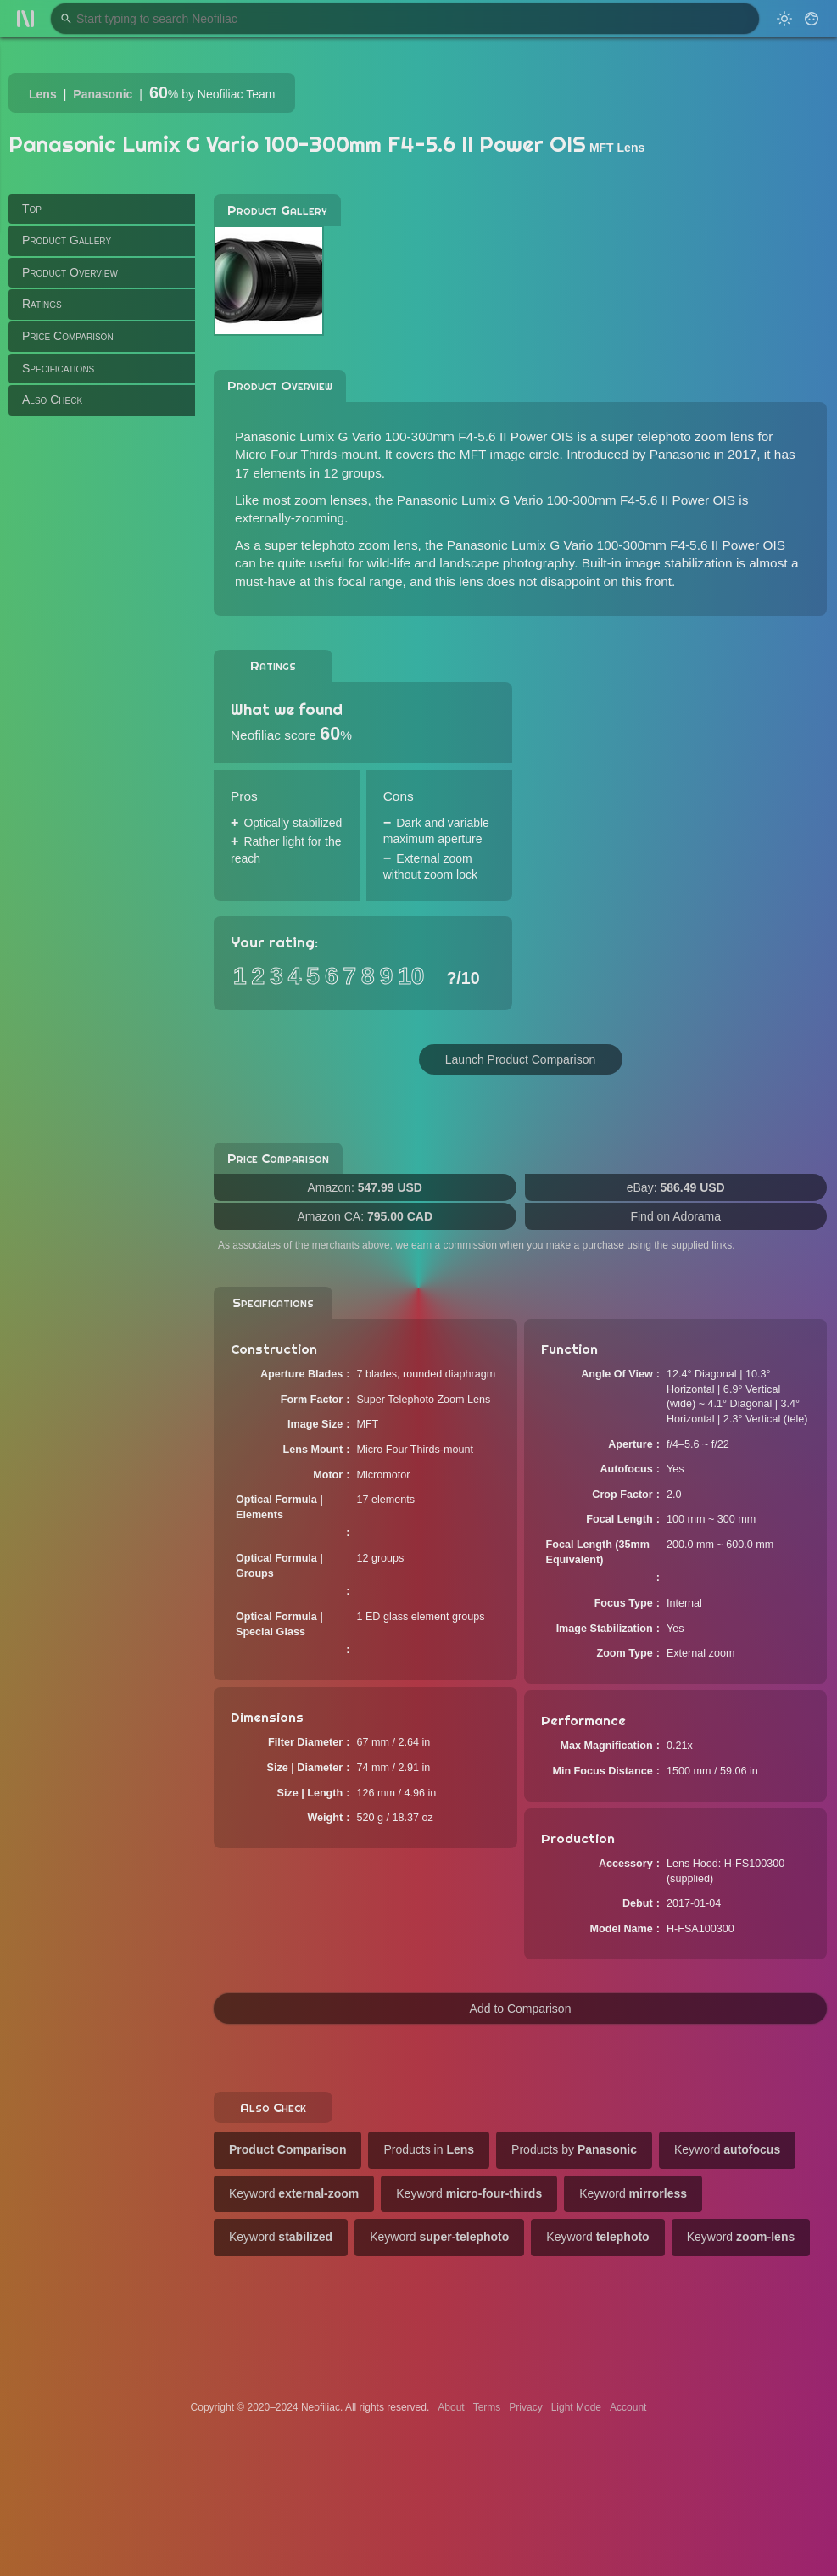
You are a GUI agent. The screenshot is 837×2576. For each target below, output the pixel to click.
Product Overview (70, 272)
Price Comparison (68, 336)
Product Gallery (66, 240)
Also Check (52, 399)
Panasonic (102, 94)
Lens (43, 94)
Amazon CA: (364, 1216)
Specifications (58, 368)
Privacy (525, 2407)
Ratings (42, 303)
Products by (574, 2149)
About (451, 2407)
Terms (487, 2407)
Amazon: (365, 1187)
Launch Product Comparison (520, 1059)
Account (628, 2407)
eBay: (676, 1187)
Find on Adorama (675, 1216)
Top (32, 208)
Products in (428, 2149)
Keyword (727, 2149)
